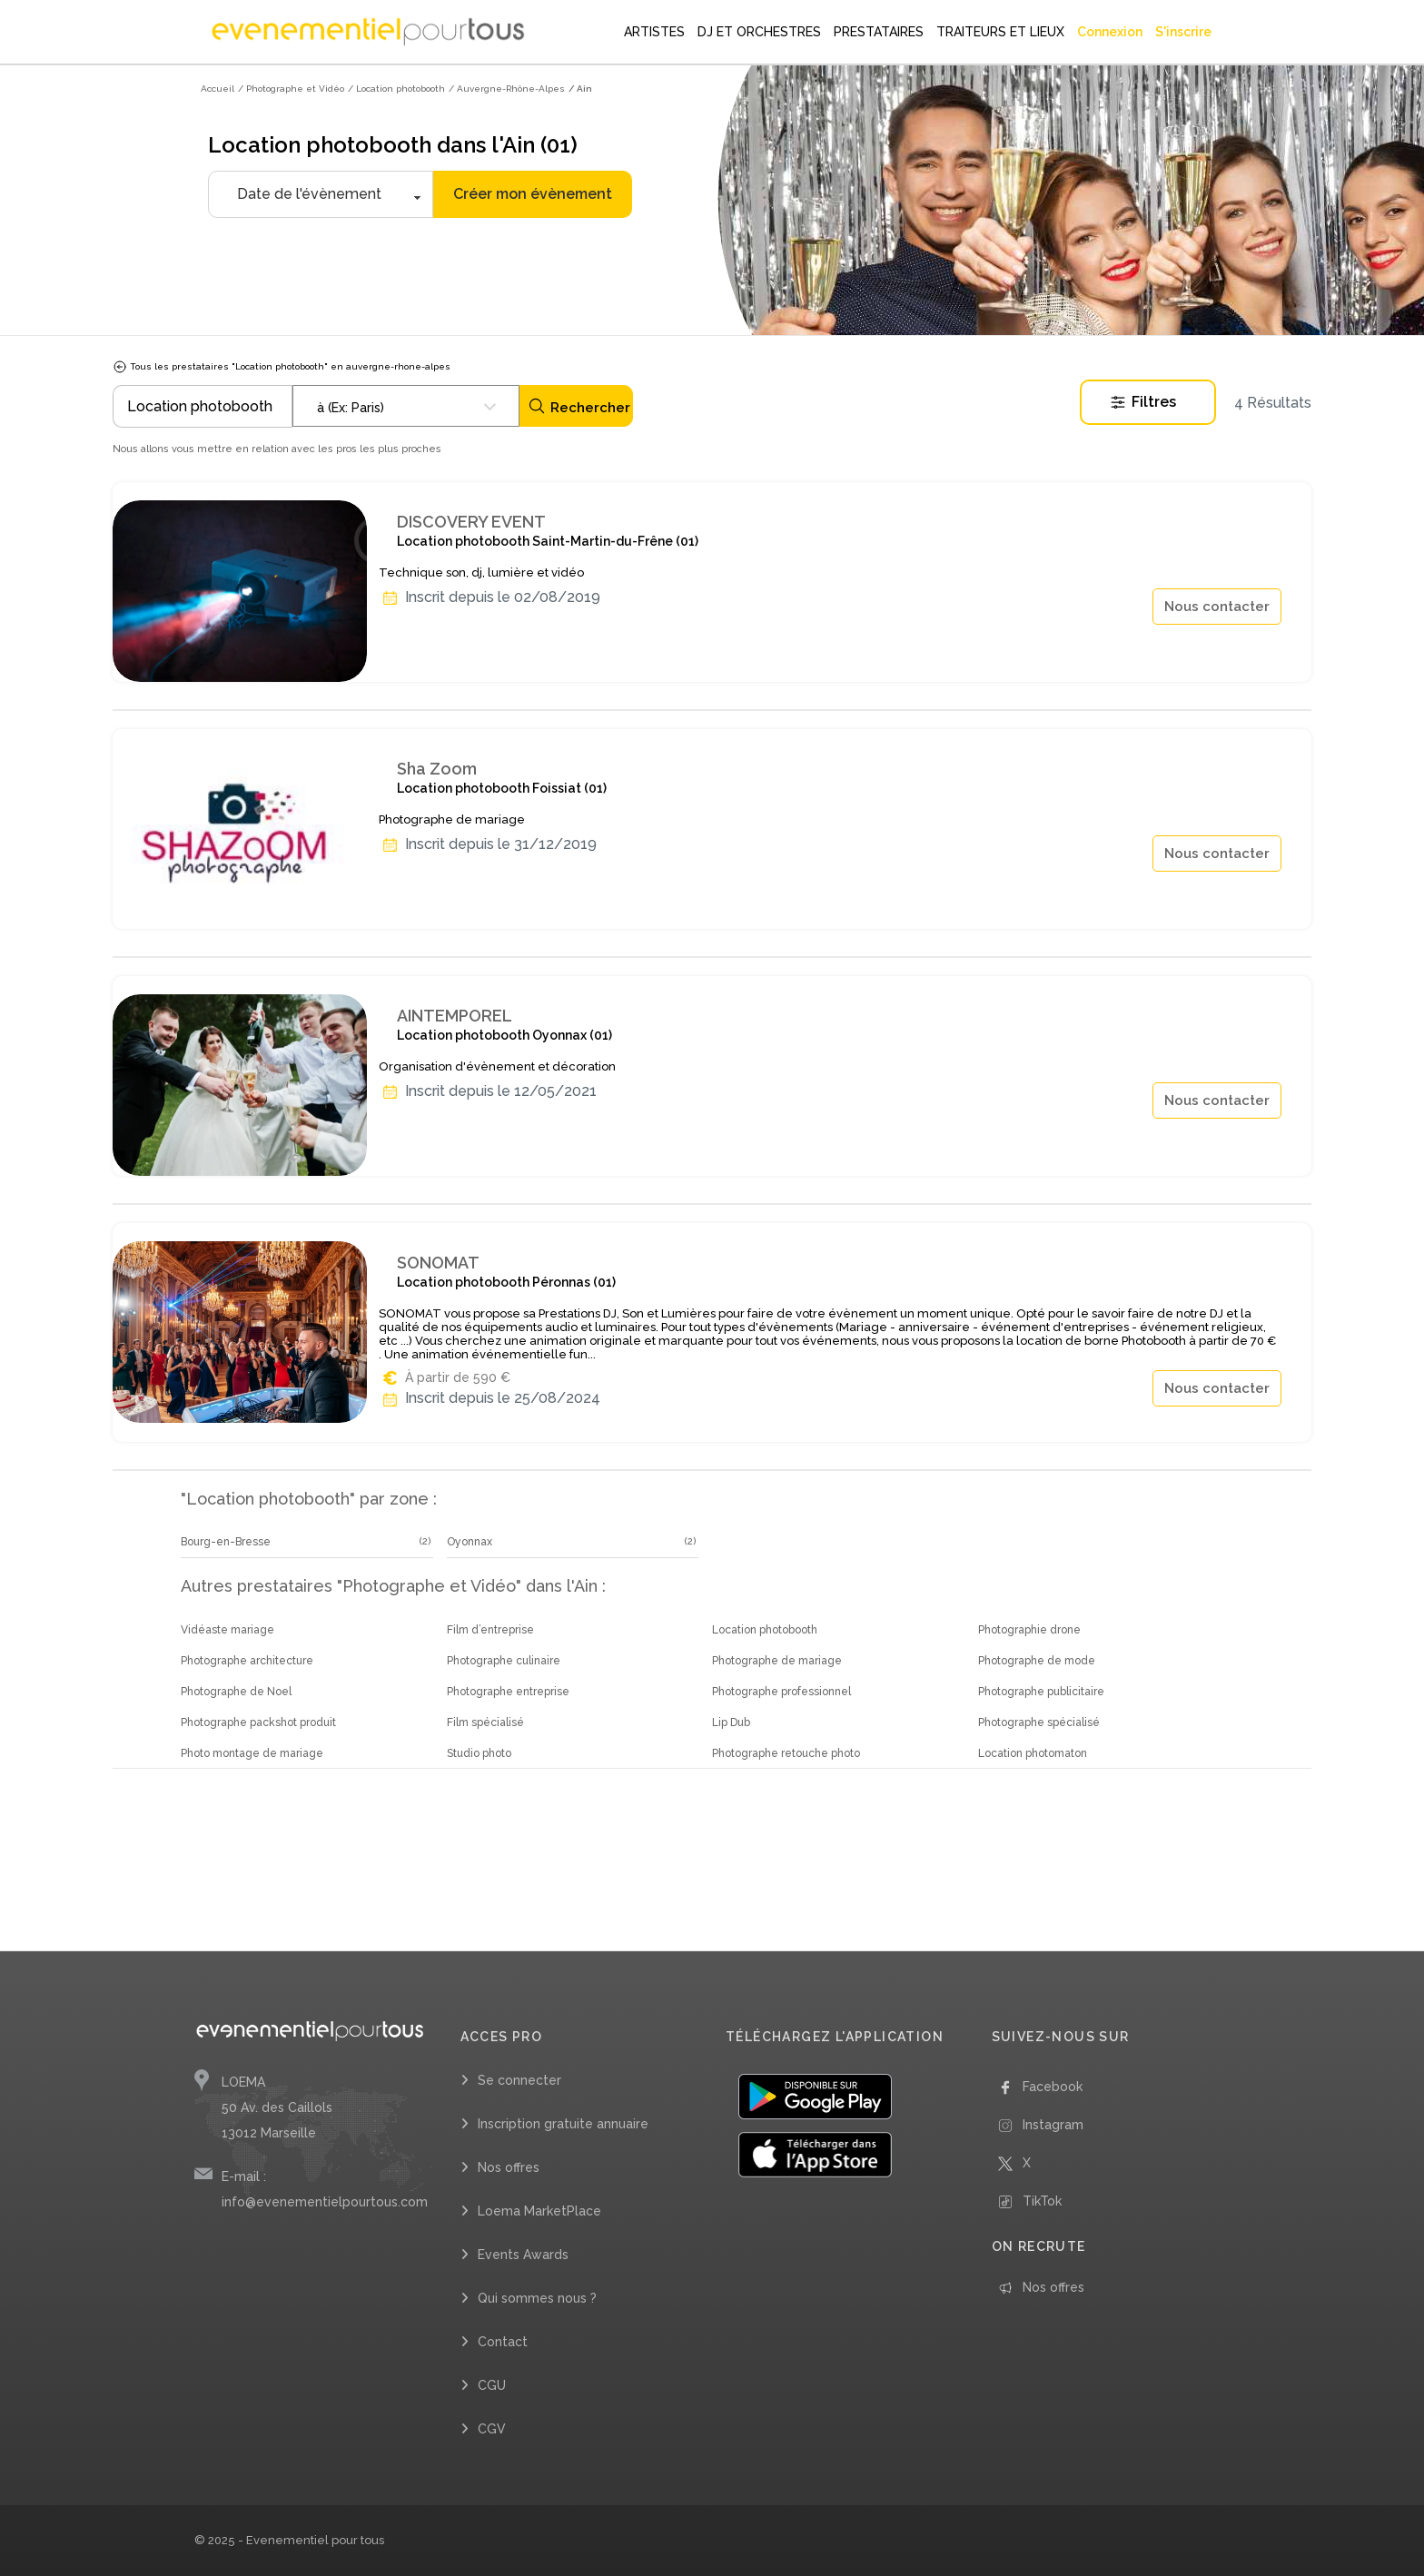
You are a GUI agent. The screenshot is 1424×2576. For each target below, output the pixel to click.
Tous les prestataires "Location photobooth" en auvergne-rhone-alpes (281, 366)
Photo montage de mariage (252, 1753)
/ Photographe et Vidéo (291, 89)
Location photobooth (764, 1630)
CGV (492, 2429)
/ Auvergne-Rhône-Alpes (507, 89)
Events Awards (523, 2254)
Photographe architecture (247, 1660)
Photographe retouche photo (786, 1753)
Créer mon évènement (532, 193)
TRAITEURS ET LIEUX (1000, 32)
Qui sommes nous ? (537, 2298)
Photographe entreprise (508, 1691)
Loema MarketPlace (539, 2211)
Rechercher (579, 406)
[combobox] (405, 406)
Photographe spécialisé (1039, 1722)
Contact (503, 2341)
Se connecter (519, 2080)
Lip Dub (731, 1722)
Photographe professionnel (781, 1691)
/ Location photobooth (396, 89)
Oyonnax (469, 1541)
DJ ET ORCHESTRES (759, 32)
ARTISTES (654, 32)
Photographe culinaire (503, 1660)
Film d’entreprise (490, 1630)
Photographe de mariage (777, 1660)
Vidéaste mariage (227, 1630)
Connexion (1109, 32)
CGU (492, 2385)
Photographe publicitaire (1041, 1691)
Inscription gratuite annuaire (563, 2124)
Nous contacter (1217, 606)
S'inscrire (1183, 32)
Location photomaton (1032, 1753)
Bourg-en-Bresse (226, 1541)
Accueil (217, 89)
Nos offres (508, 2167)
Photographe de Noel (236, 1691)
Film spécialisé (485, 1722)
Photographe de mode (1036, 1660)
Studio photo (479, 1753)
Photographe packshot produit (258, 1722)
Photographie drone (1029, 1630)
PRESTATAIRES (879, 32)
